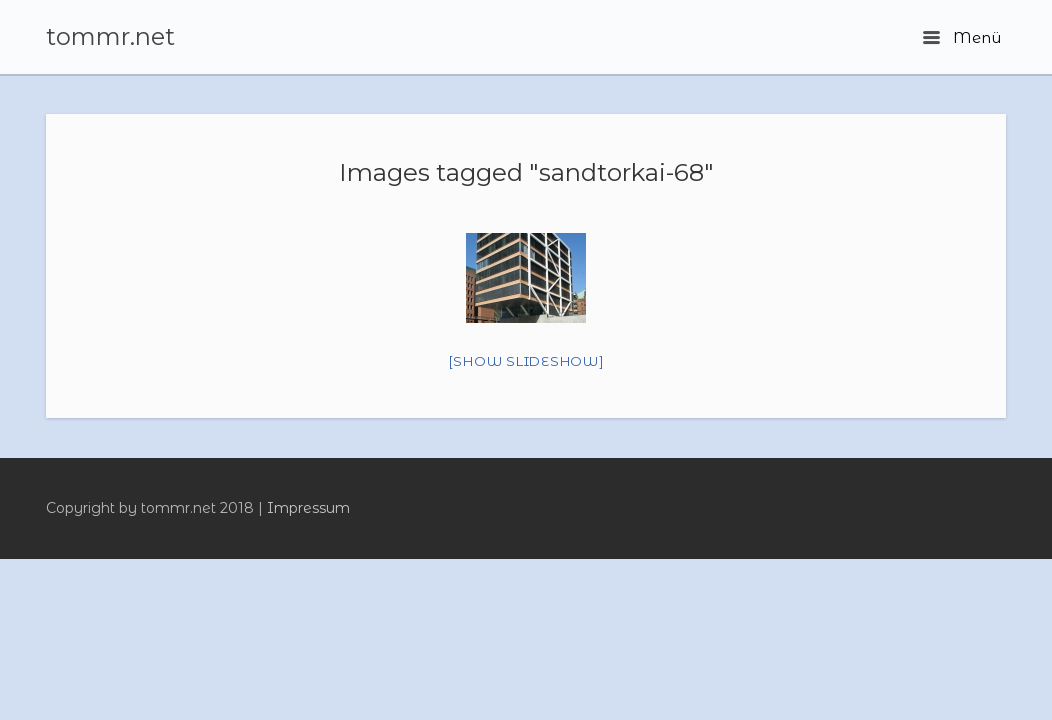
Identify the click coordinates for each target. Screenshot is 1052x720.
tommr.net (110, 37)
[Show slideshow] (526, 361)
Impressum (308, 508)
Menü (962, 37)
